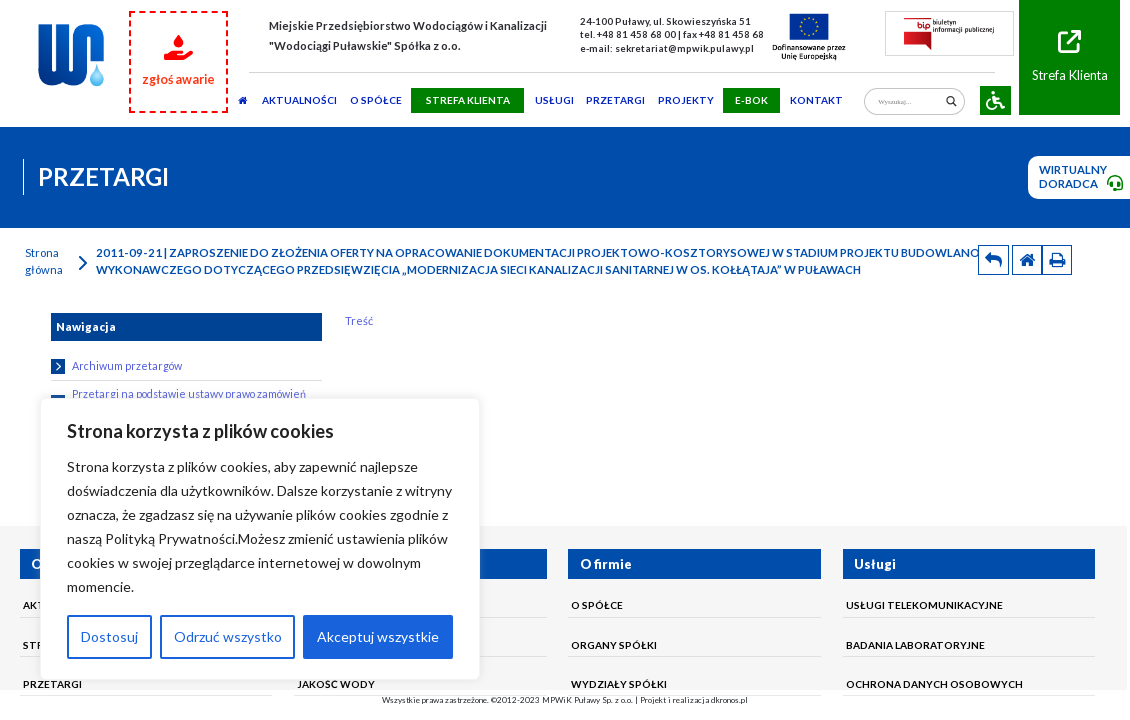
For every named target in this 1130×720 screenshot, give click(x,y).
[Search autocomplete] (909, 90)
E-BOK (751, 100)
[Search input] (909, 101)
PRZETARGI (615, 100)
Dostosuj (109, 636)
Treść (359, 320)
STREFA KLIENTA (468, 100)
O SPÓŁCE (376, 100)
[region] (260, 539)
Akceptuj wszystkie (378, 636)
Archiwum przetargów (116, 366)
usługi (554, 100)
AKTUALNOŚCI (299, 100)
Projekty (686, 100)
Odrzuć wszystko (228, 636)
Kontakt (816, 100)
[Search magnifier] (951, 101)
